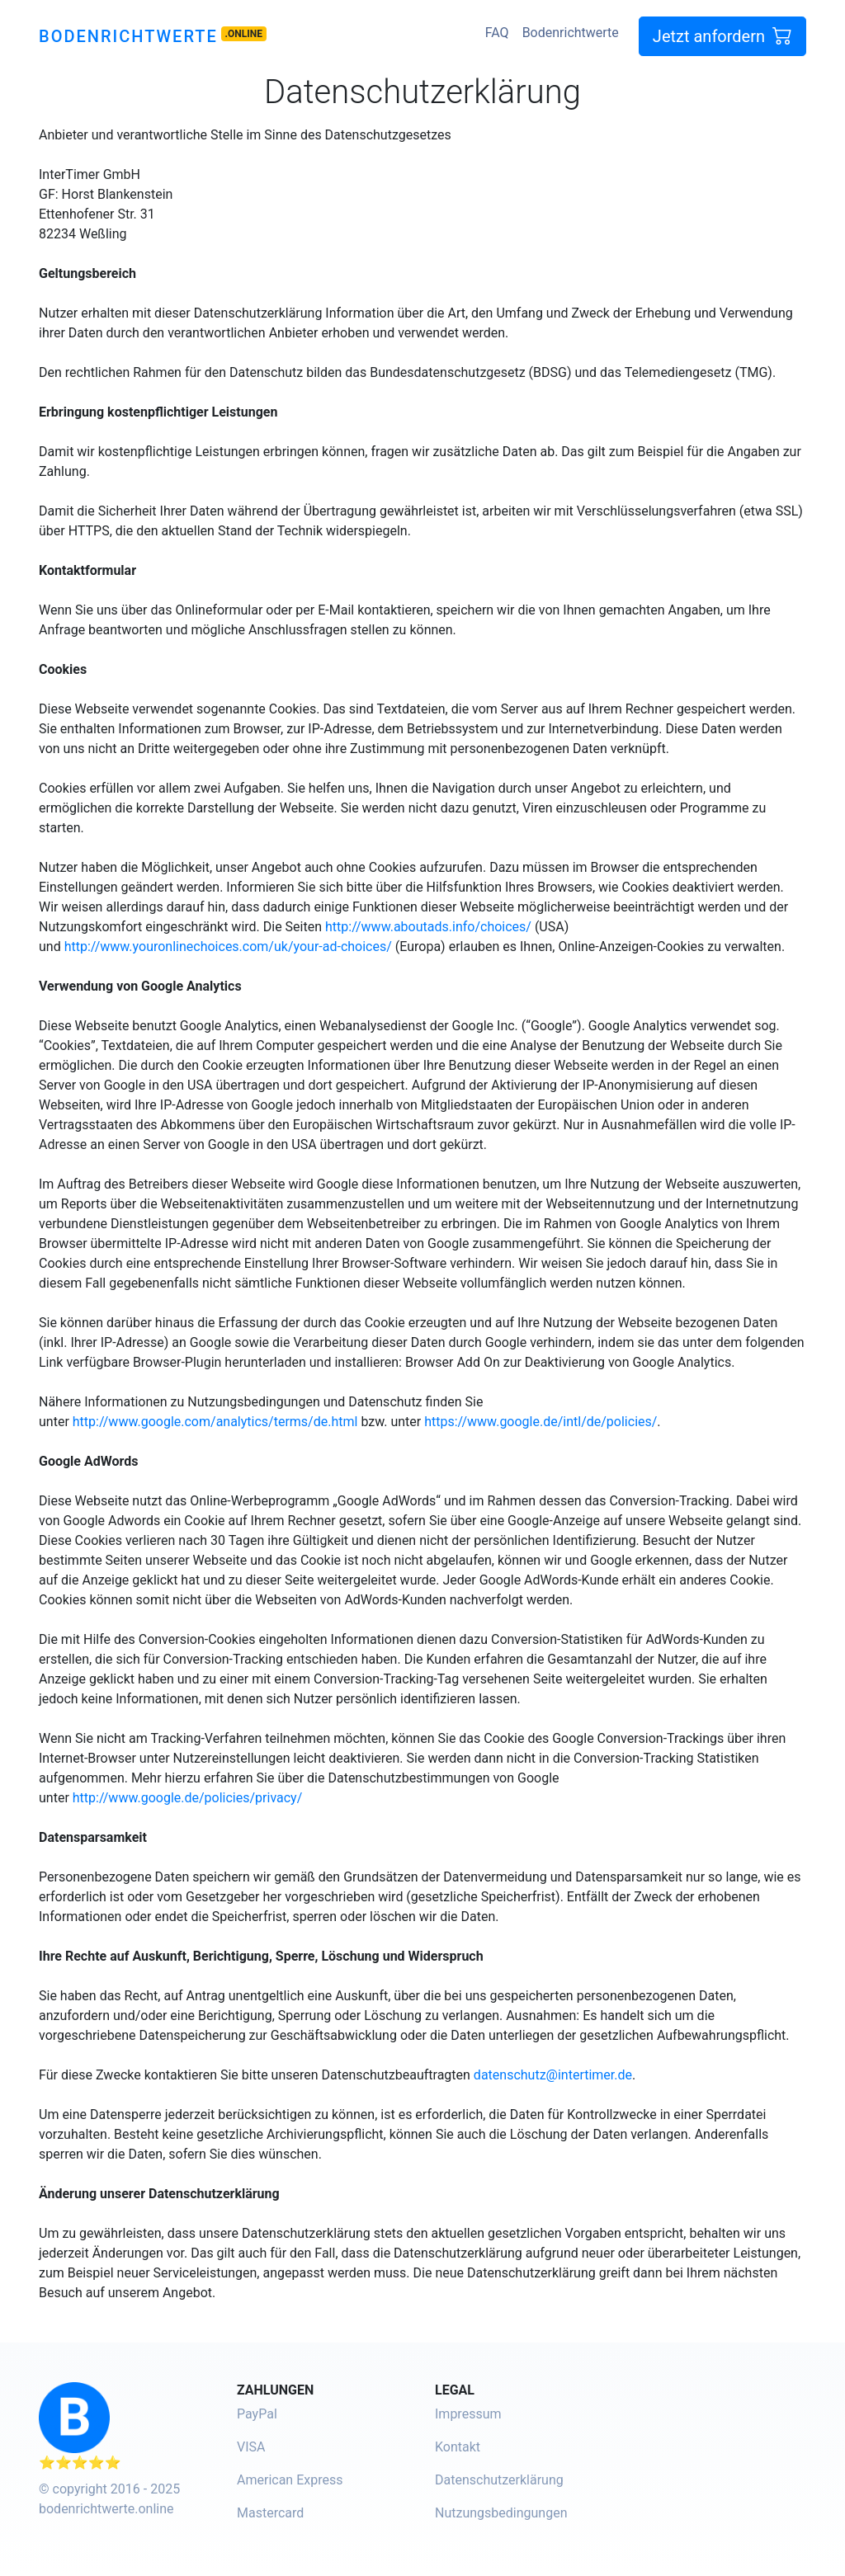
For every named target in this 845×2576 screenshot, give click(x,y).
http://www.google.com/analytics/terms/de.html (215, 1421)
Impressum (468, 2414)
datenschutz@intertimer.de (553, 2075)
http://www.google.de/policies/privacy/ (188, 1798)
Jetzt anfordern (722, 36)
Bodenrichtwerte (128, 36)
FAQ (497, 32)
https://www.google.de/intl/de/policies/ (540, 1421)
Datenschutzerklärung (499, 2480)
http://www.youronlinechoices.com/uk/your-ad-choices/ (228, 946)
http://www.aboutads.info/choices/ (428, 927)
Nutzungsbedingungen (501, 2513)
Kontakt (457, 2447)
